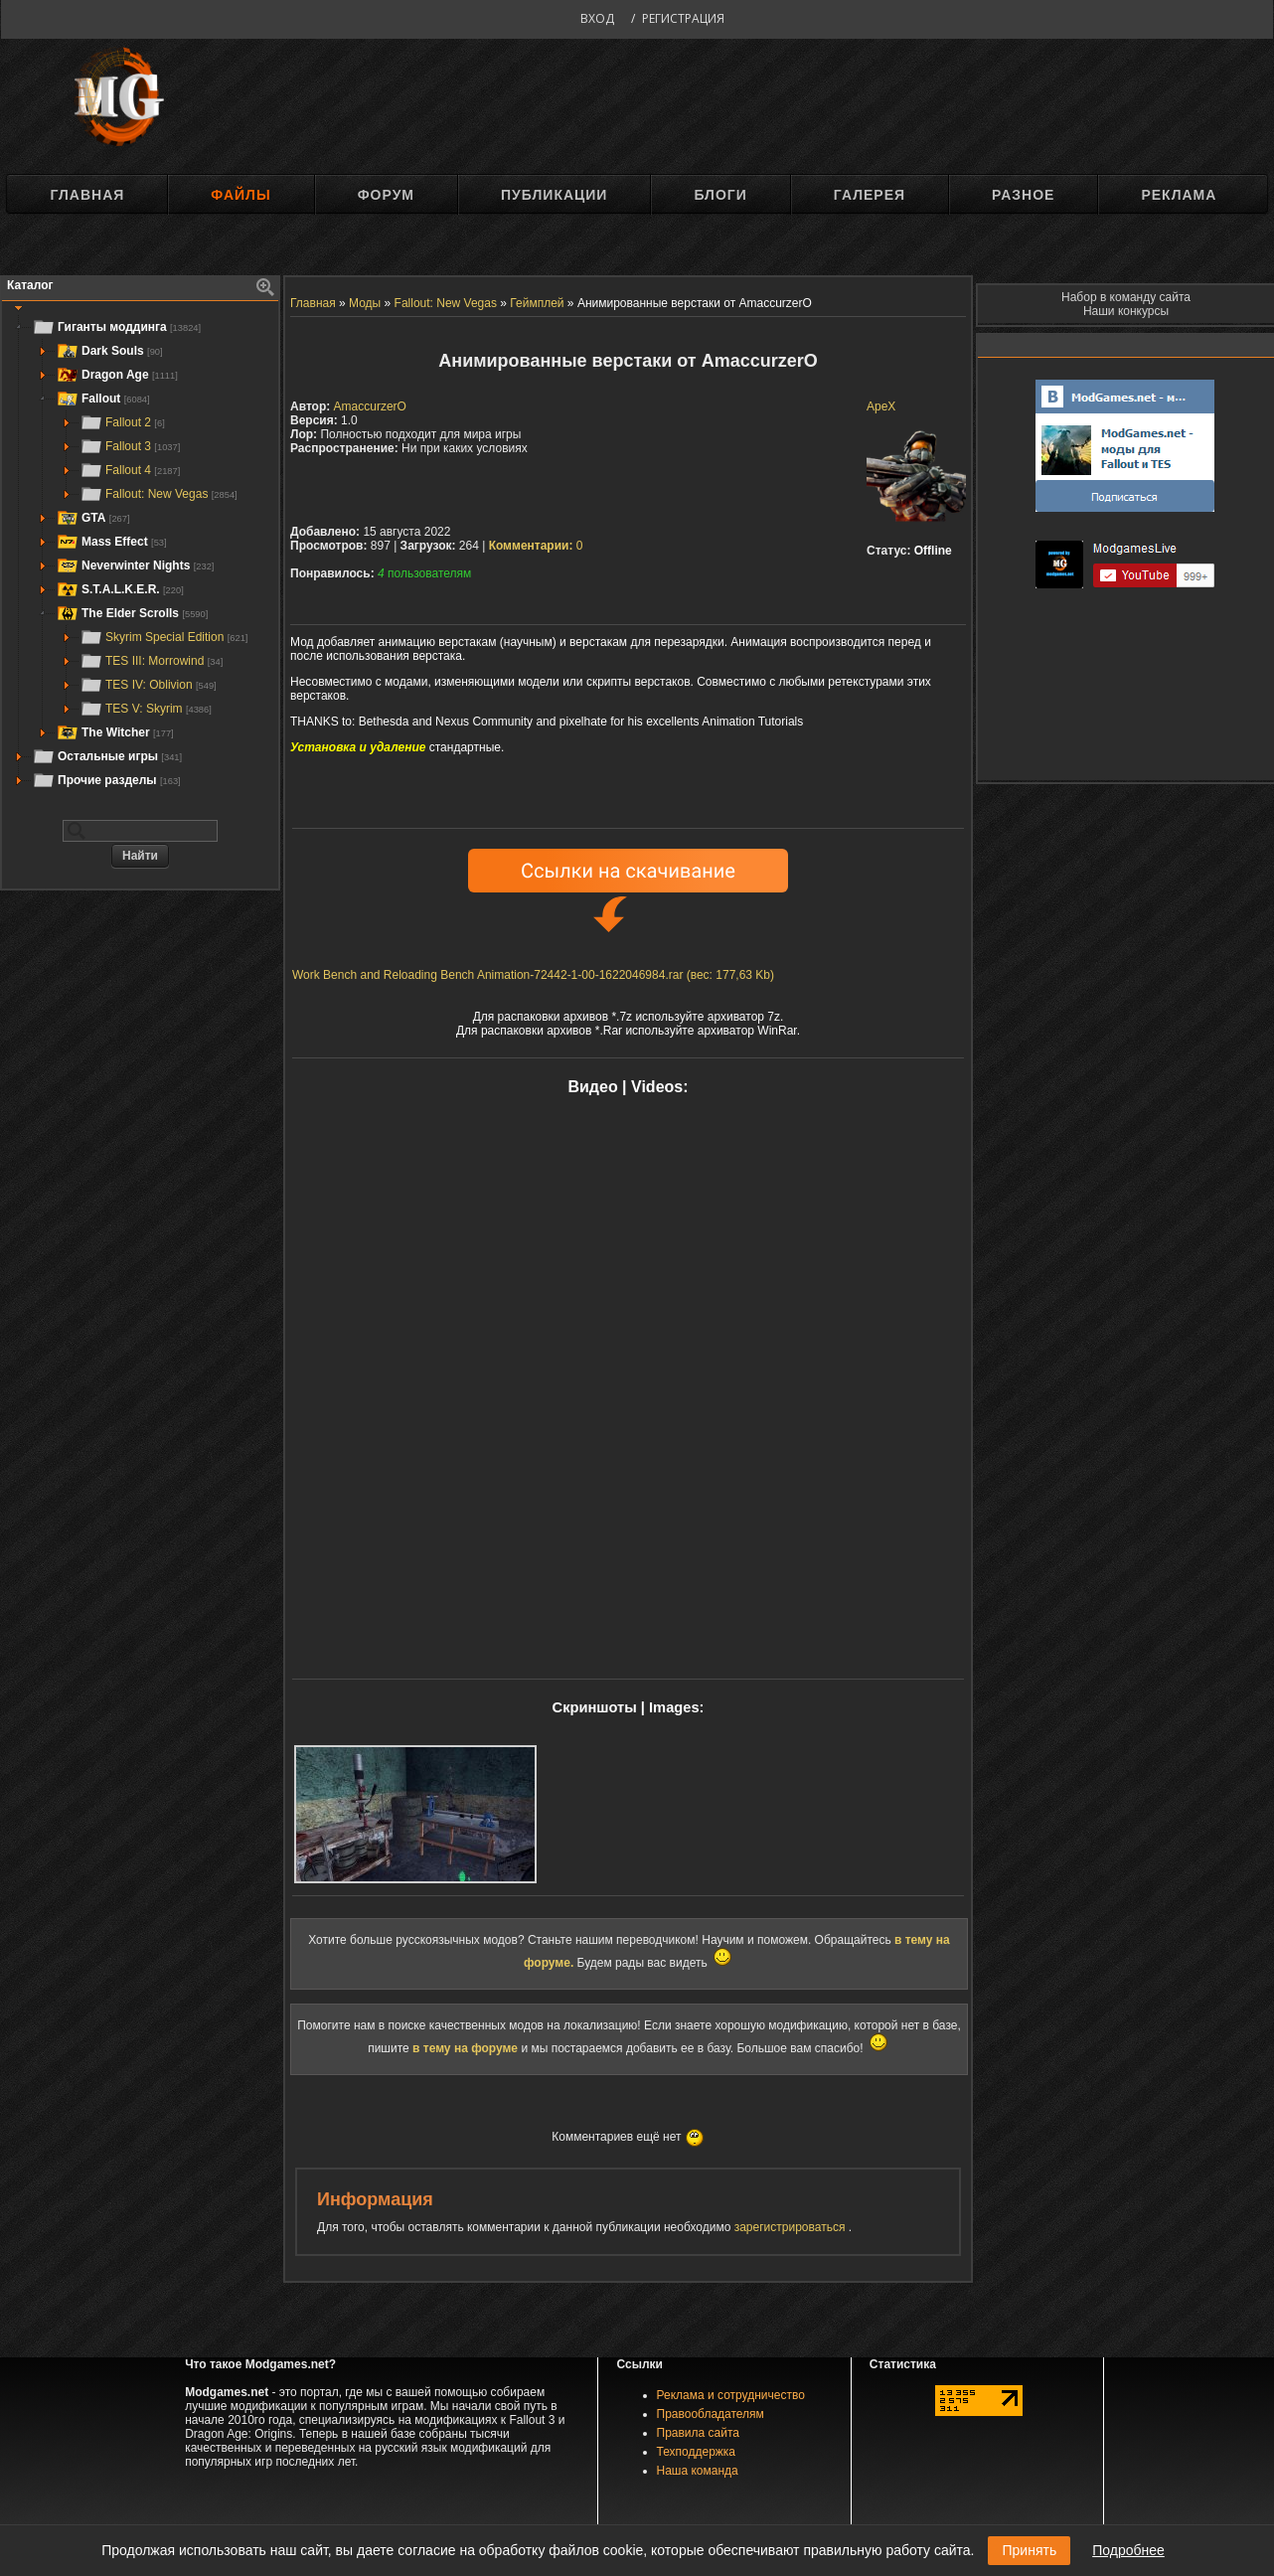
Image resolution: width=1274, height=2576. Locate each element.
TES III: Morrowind (151, 661)
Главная (87, 195)
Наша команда (697, 2471)
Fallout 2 (122, 422)
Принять (1029, 2550)
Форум (386, 195)
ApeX (881, 406)
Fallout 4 (130, 470)
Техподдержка (696, 2452)
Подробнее (1128, 2550)
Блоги (720, 195)
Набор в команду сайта (1126, 297)
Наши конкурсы (1126, 311)
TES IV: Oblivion (148, 685)
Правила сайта (698, 2433)
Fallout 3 (130, 446)
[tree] (140, 553)
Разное (1023, 195)
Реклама (1178, 195)
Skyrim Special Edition (163, 637)
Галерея (869, 195)
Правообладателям (710, 2414)
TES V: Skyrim (146, 709)
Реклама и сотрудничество (731, 2395)
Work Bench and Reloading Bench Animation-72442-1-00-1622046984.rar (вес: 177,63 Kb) (533, 975)
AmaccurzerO (370, 406)
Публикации (554, 195)
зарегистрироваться (791, 2227)
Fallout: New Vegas (159, 494)
